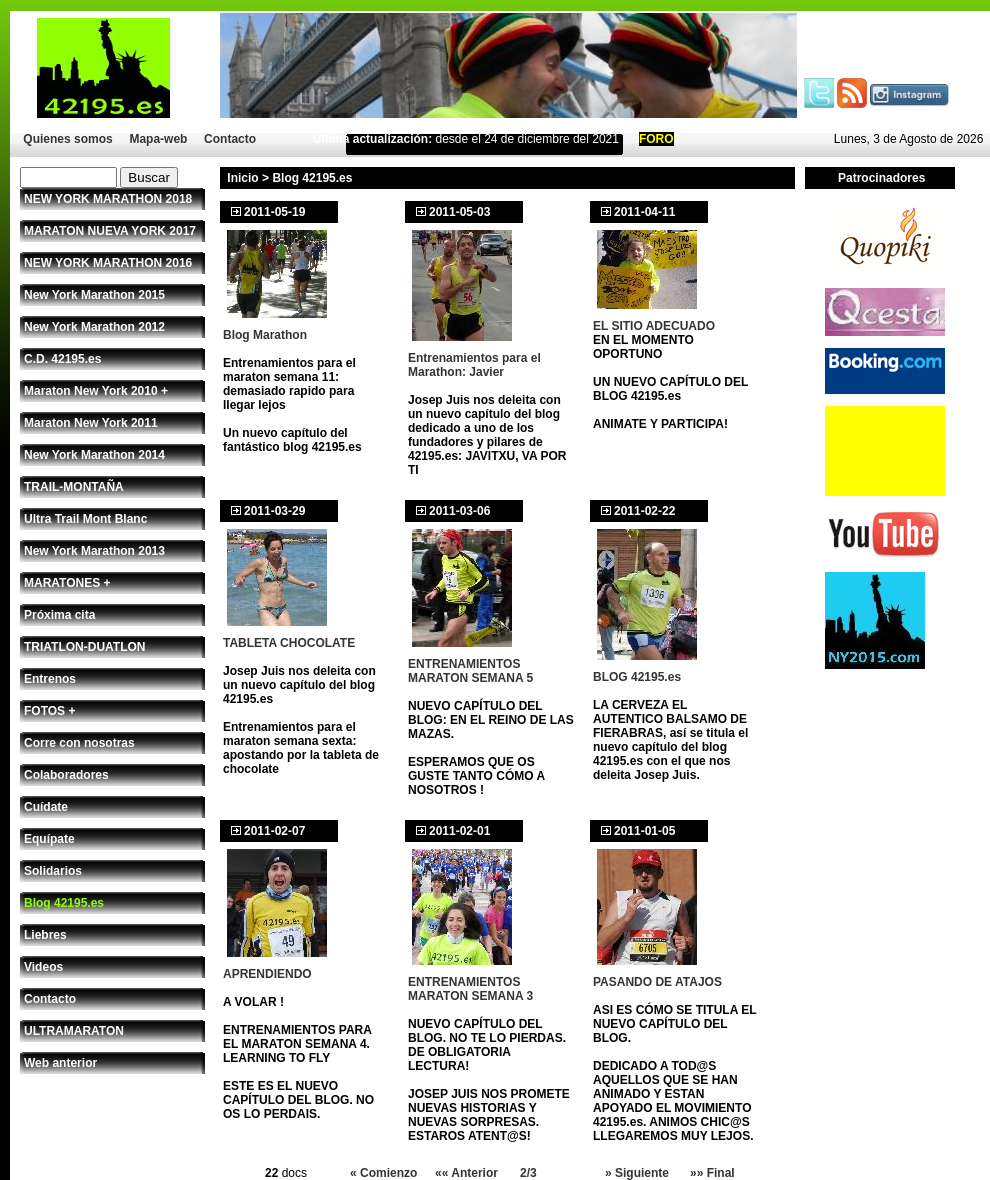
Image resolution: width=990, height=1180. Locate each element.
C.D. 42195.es (62, 359)
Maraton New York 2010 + (96, 391)
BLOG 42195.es (637, 677)
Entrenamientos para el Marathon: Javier (474, 365)
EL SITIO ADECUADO (654, 326)
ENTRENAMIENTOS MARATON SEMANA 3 (470, 989)
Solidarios (53, 871)
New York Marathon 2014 (94, 455)
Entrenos (50, 679)
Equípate (49, 839)
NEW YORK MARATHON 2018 (108, 199)
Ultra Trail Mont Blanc (85, 519)
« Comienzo (383, 1173)
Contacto (230, 139)
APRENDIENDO (267, 974)
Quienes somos (67, 139)
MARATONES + (67, 583)
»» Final (712, 1173)
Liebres (45, 935)
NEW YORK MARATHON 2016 (108, 263)
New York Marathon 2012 (94, 327)
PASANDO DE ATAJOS (657, 982)
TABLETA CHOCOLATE (289, 643)
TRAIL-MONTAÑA (74, 487)
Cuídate (46, 807)
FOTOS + (49, 711)
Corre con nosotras (79, 743)
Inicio (242, 178)
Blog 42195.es (64, 903)
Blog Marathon (265, 335)
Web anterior (60, 1063)
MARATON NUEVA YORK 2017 (110, 231)
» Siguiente (637, 1173)
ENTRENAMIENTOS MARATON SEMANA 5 (470, 671)
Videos (43, 967)
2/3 (528, 1173)
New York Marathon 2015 (94, 295)
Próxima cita (59, 615)
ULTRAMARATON (74, 1031)
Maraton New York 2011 (91, 423)
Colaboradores (66, 775)
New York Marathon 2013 (94, 551)
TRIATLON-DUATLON (85, 647)
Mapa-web (158, 139)
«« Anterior (466, 1173)
